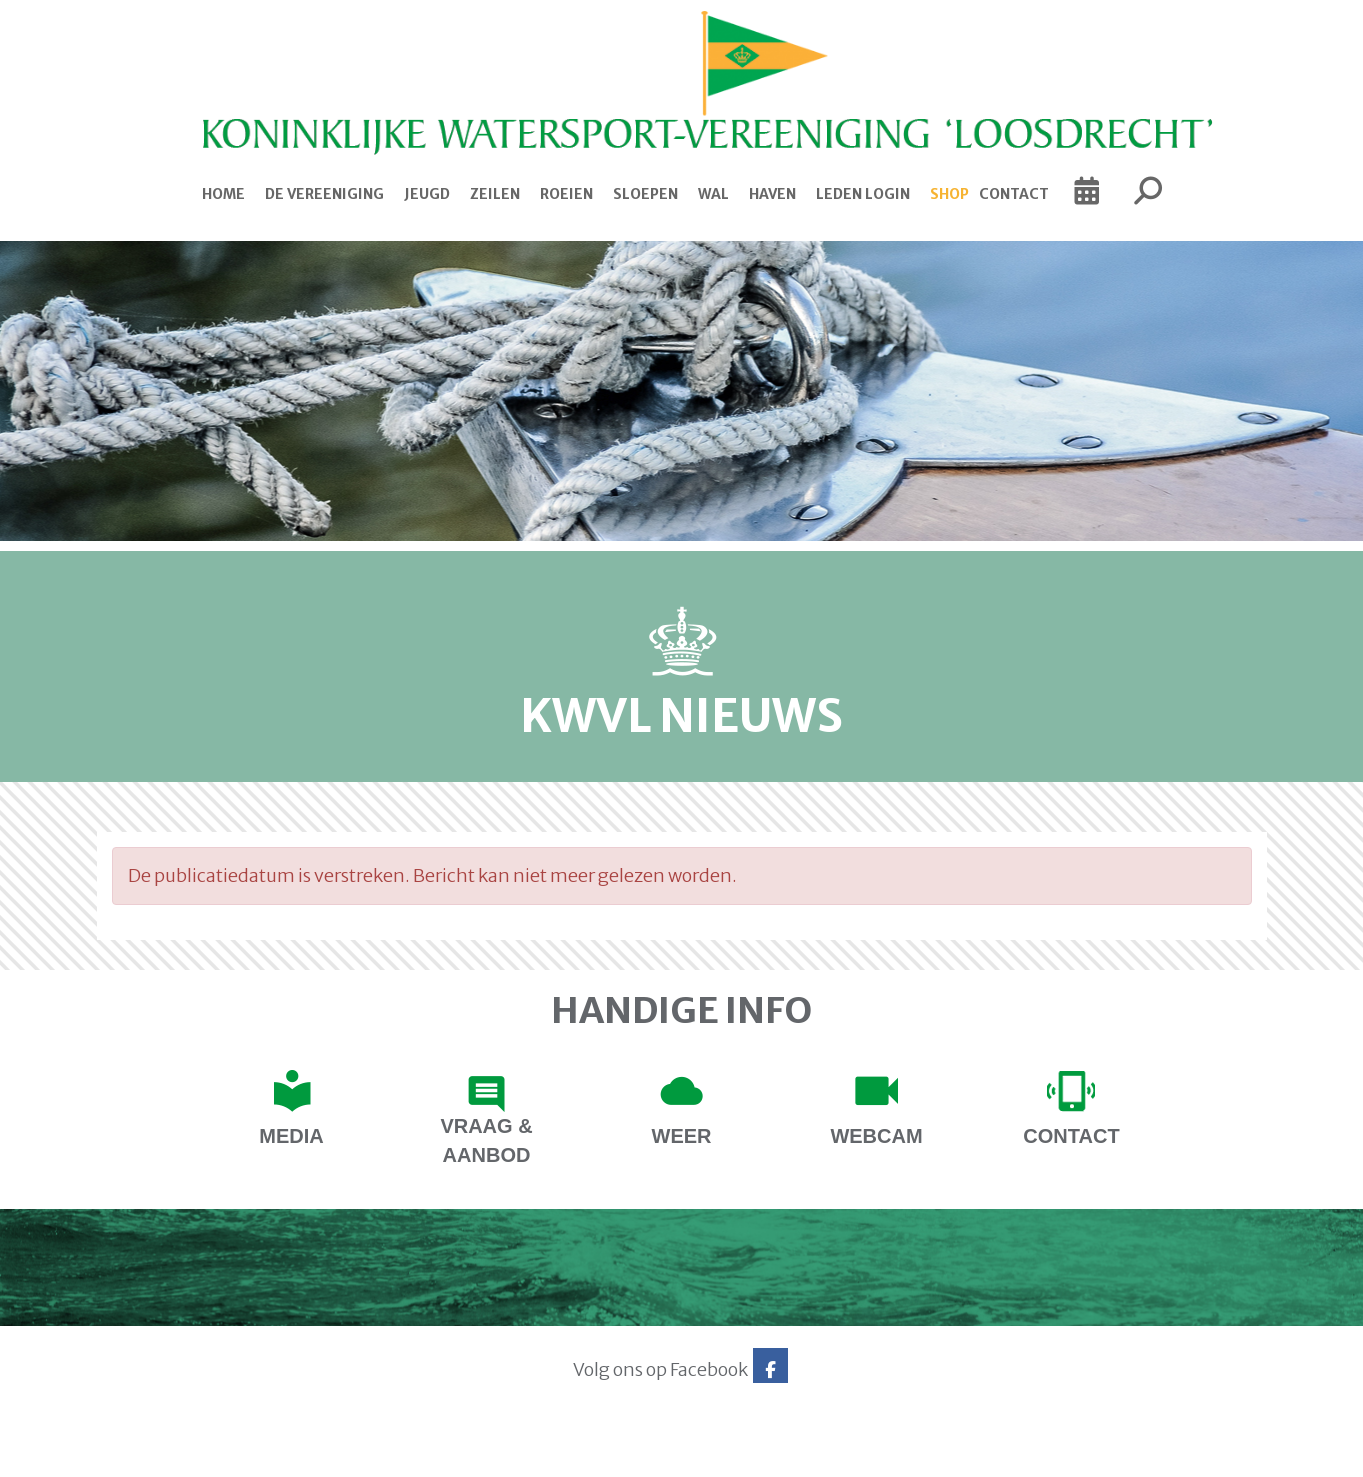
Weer (682, 1136)
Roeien (566, 194)
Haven (772, 194)
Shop (949, 194)
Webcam (876, 1136)
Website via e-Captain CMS (159, 1455)
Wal (713, 194)
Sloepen (645, 194)
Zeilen (495, 194)
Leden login (863, 194)
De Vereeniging (324, 194)
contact (1071, 1136)
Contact (1014, 194)
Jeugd (427, 194)
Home (223, 194)
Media (291, 1136)
